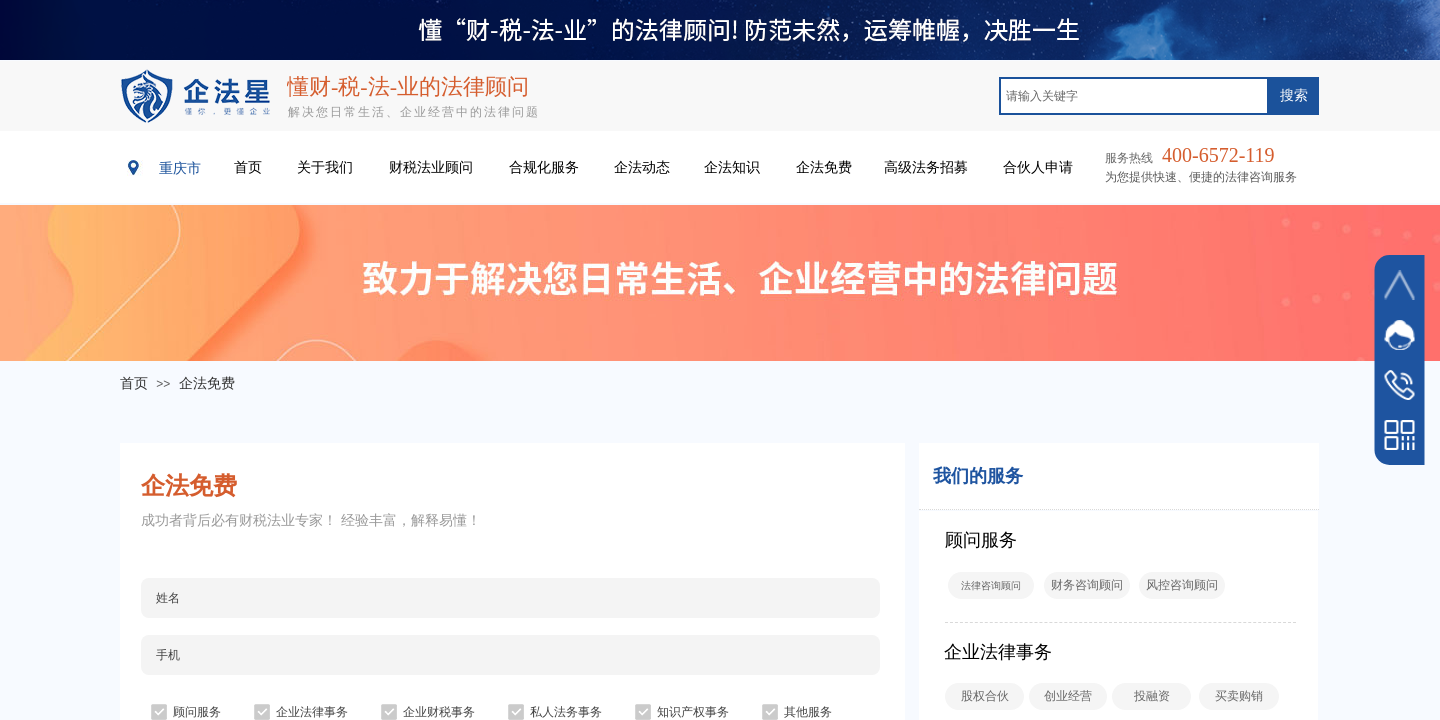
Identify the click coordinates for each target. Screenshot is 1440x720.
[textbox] (1134, 96)
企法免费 (207, 383)
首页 (134, 383)
